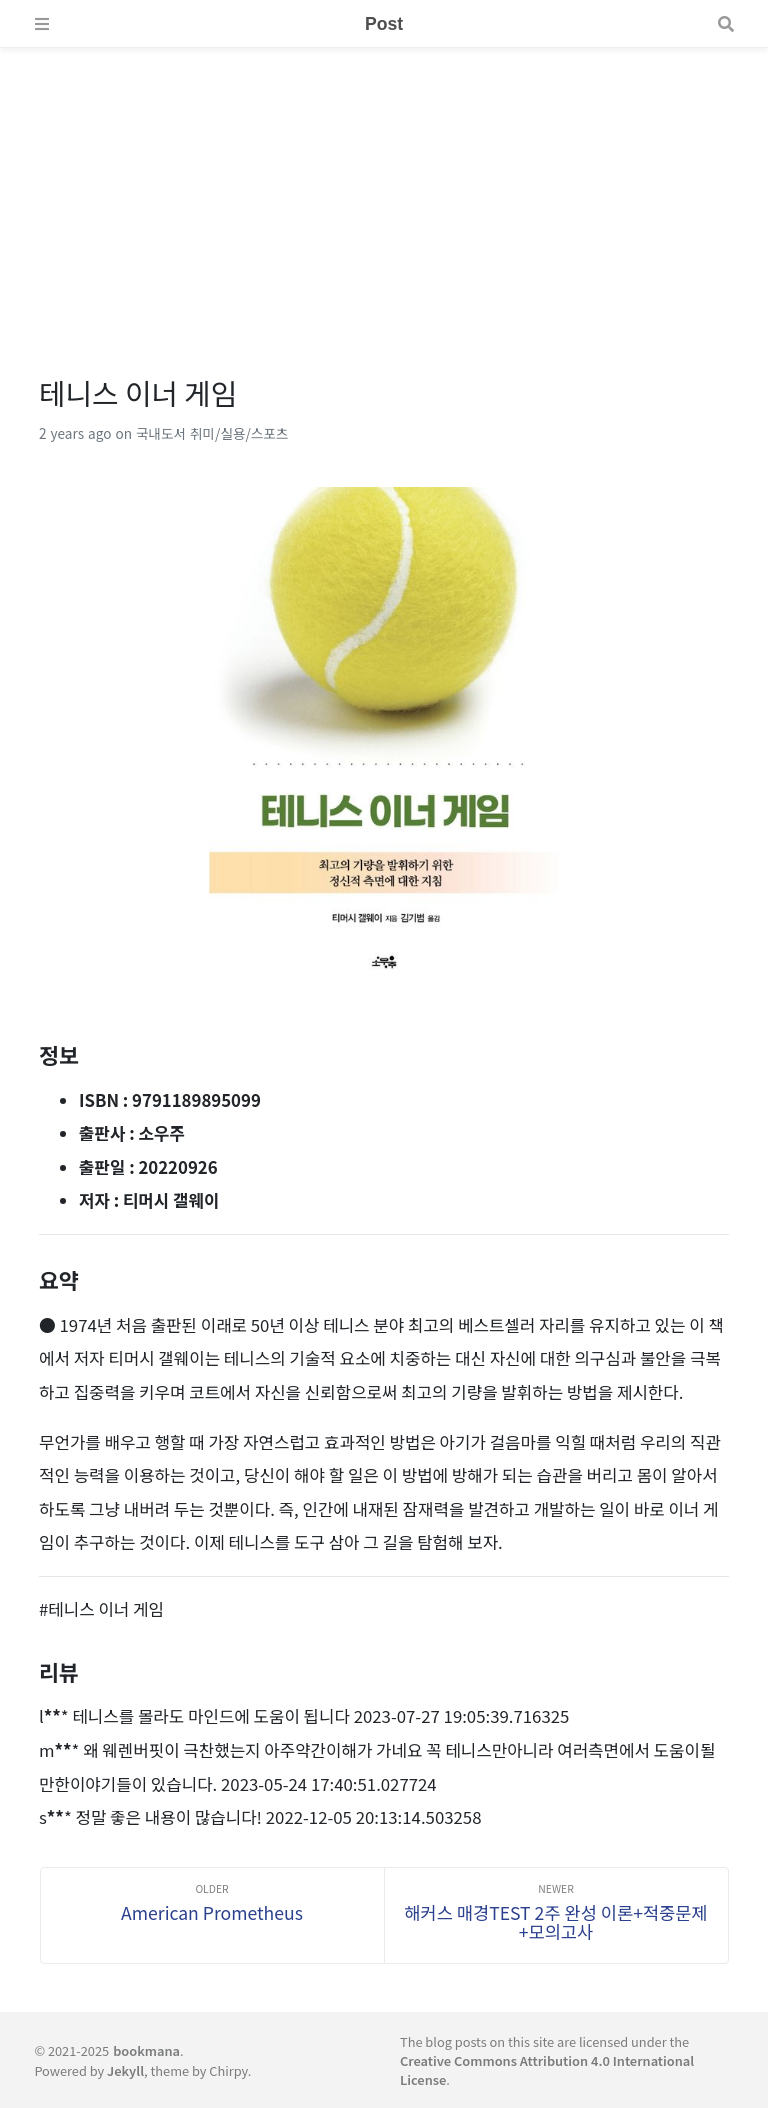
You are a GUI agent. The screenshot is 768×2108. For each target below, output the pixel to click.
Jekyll (125, 2070)
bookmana (146, 2050)
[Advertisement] (384, 188)
